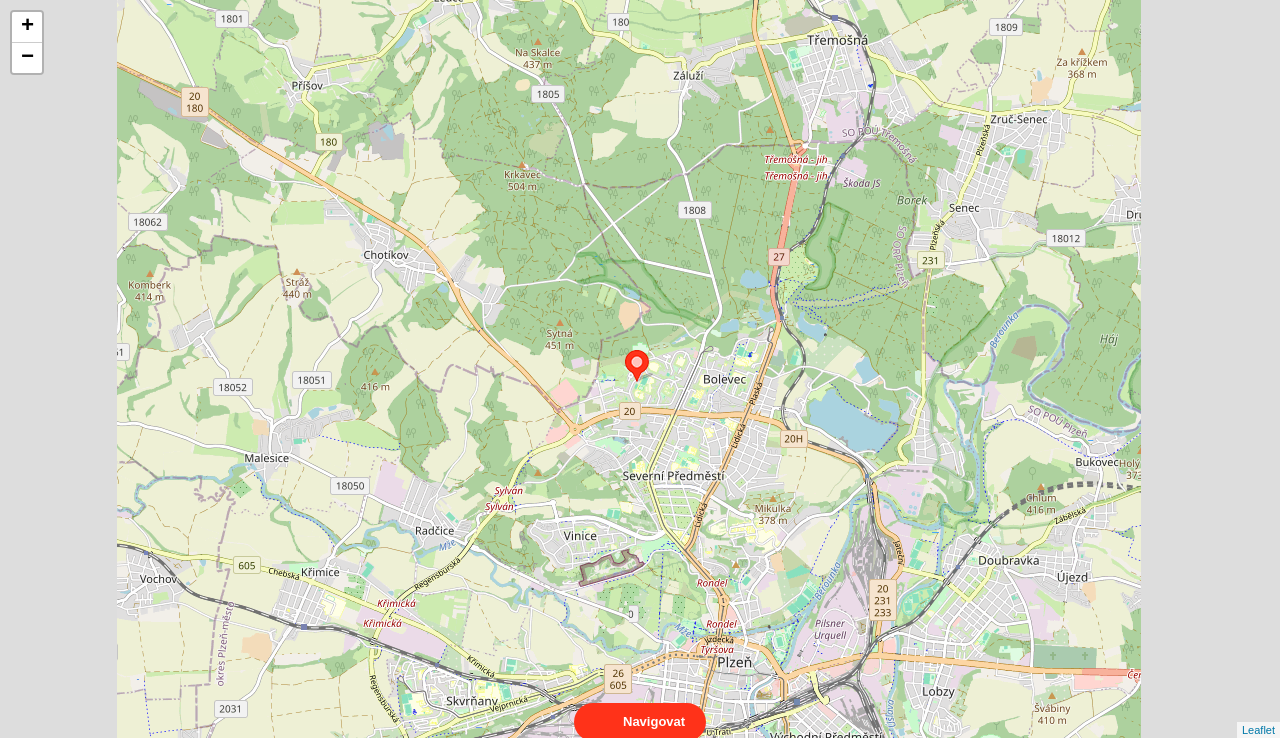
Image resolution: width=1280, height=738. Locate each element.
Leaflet (1258, 712)
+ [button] (27, 27)
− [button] (27, 58)
